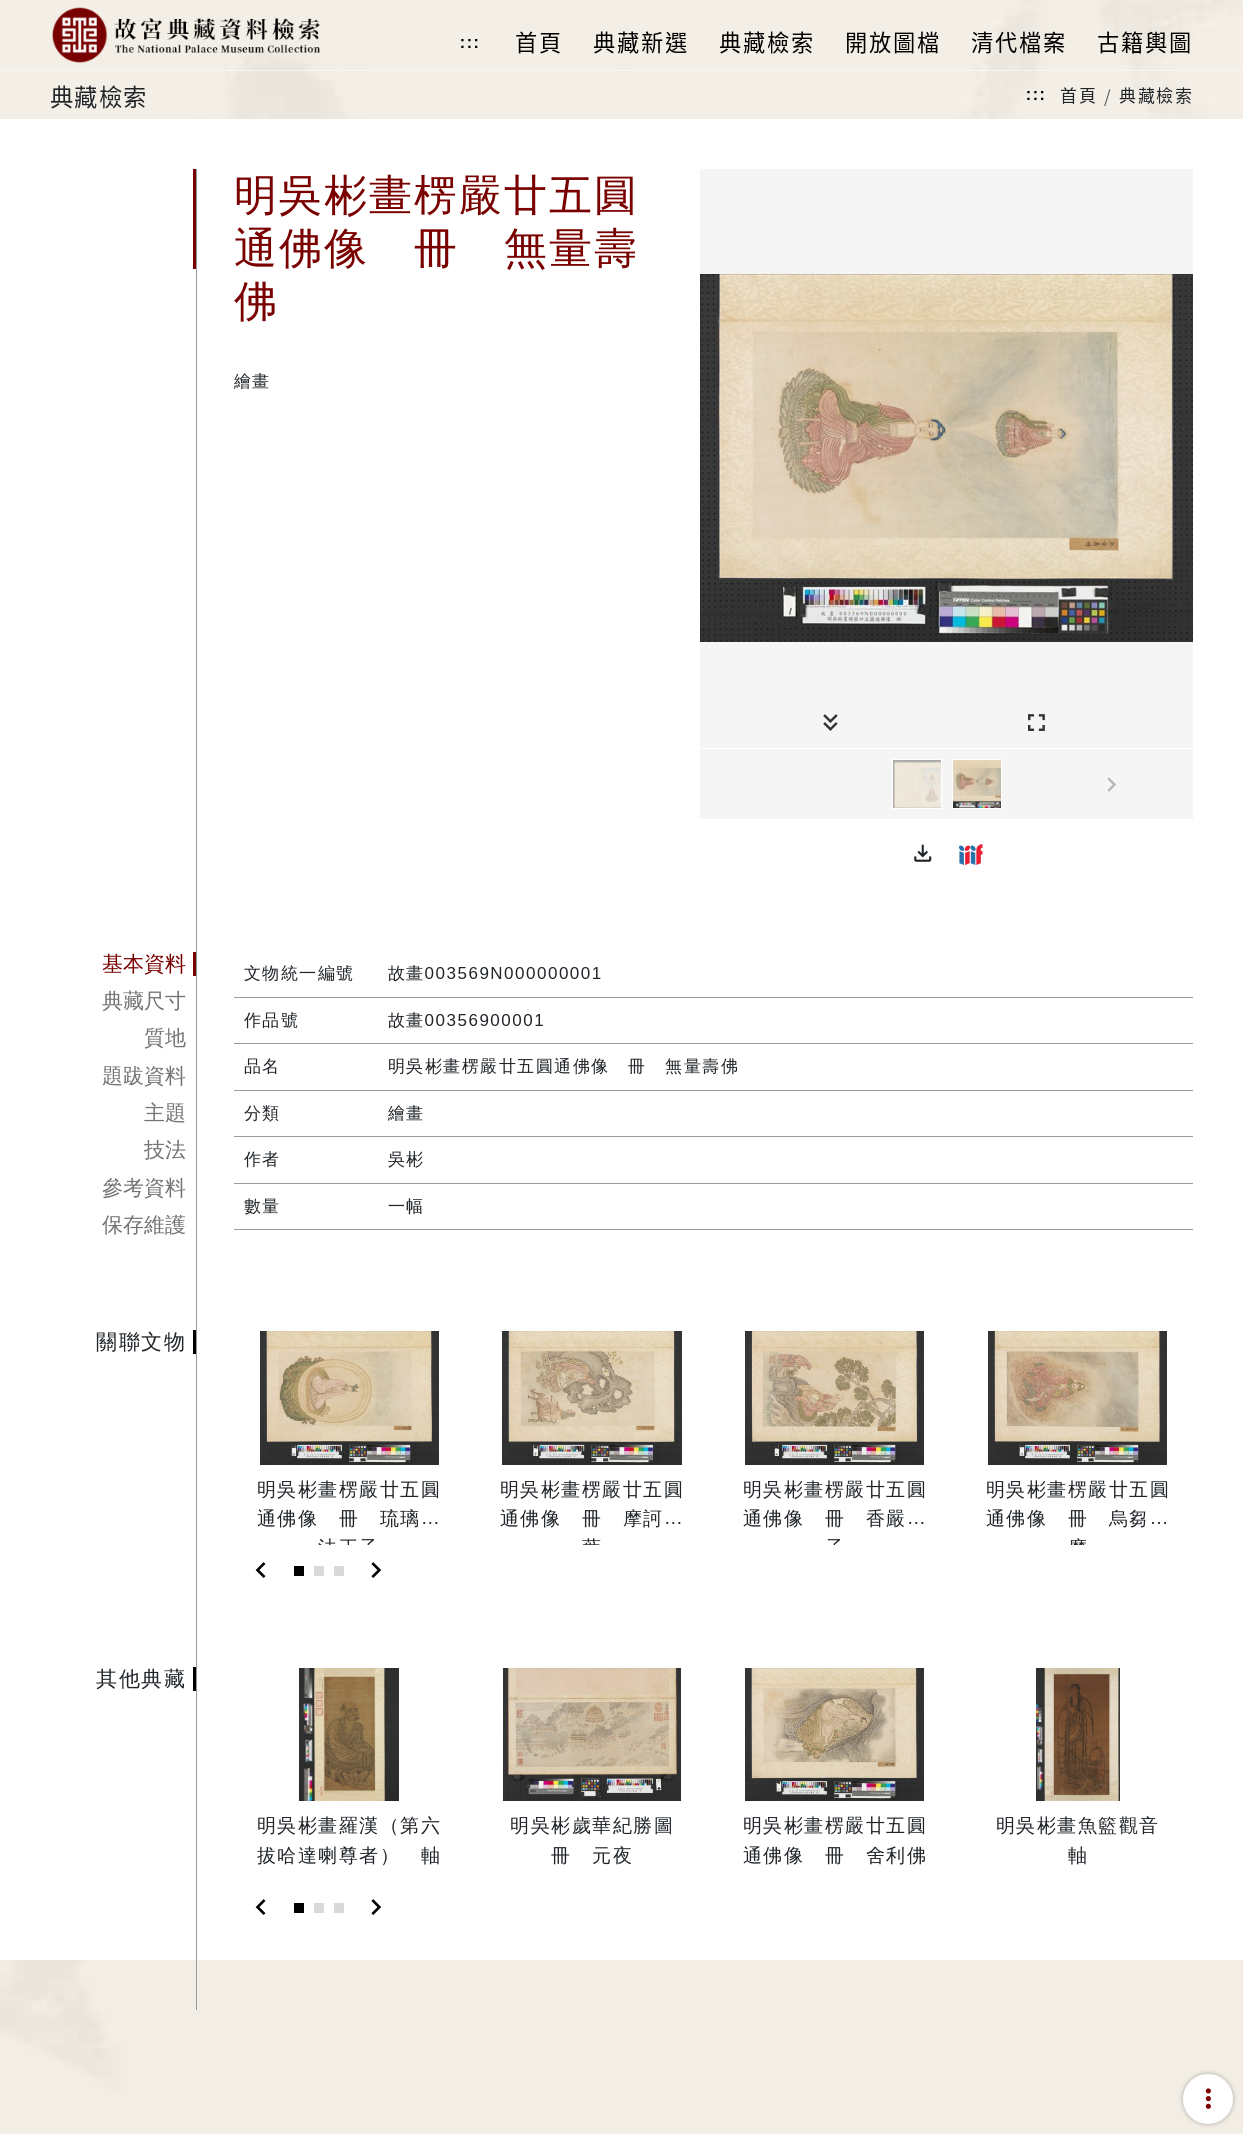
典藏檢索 (1156, 94)
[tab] (123, 964)
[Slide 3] (339, 1571)
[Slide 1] (299, 1571)
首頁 (1078, 94)
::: (470, 42)
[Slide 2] (319, 1571)
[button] (923, 854)
